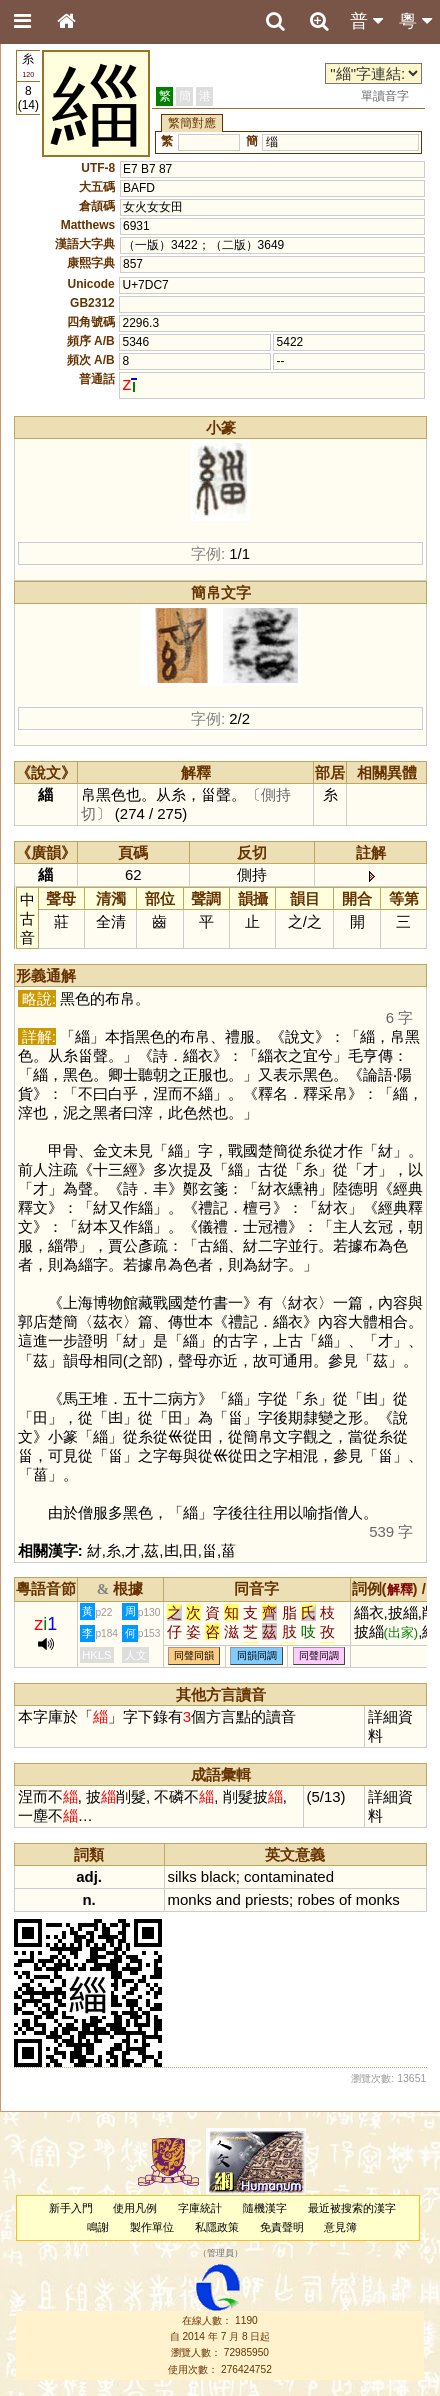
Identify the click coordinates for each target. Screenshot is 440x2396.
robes (315, 1899)
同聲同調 (319, 1656)
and (228, 1899)
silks (182, 1876)
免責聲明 (282, 2227)
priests (267, 1899)
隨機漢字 (265, 2208)
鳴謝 (98, 2227)
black (218, 1876)
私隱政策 (217, 2227)
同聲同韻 (194, 1656)
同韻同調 (257, 1656)
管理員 (220, 2254)
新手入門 (71, 2208)
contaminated (289, 1876)
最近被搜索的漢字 (352, 2208)
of (345, 1899)
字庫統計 (200, 2208)
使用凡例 (135, 2208)
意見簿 (340, 2227)
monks (190, 1899)
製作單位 (152, 2227)
